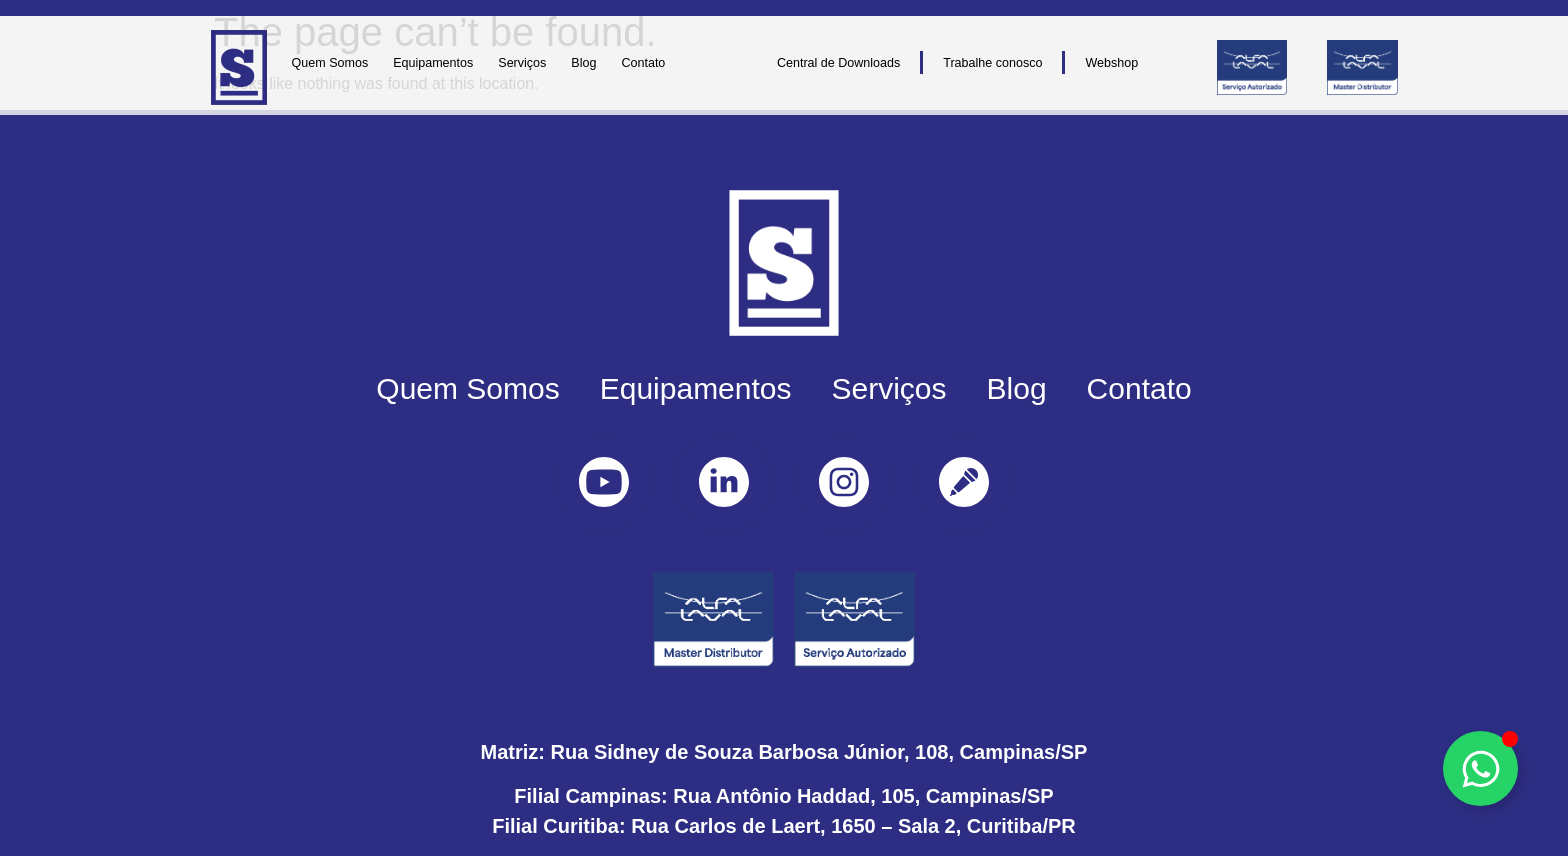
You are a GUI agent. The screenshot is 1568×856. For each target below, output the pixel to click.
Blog (583, 63)
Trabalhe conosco (992, 63)
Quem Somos (330, 63)
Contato (643, 63)
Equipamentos (433, 63)
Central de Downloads (838, 63)
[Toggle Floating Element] (1480, 768)
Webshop (1111, 63)
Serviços (522, 63)
